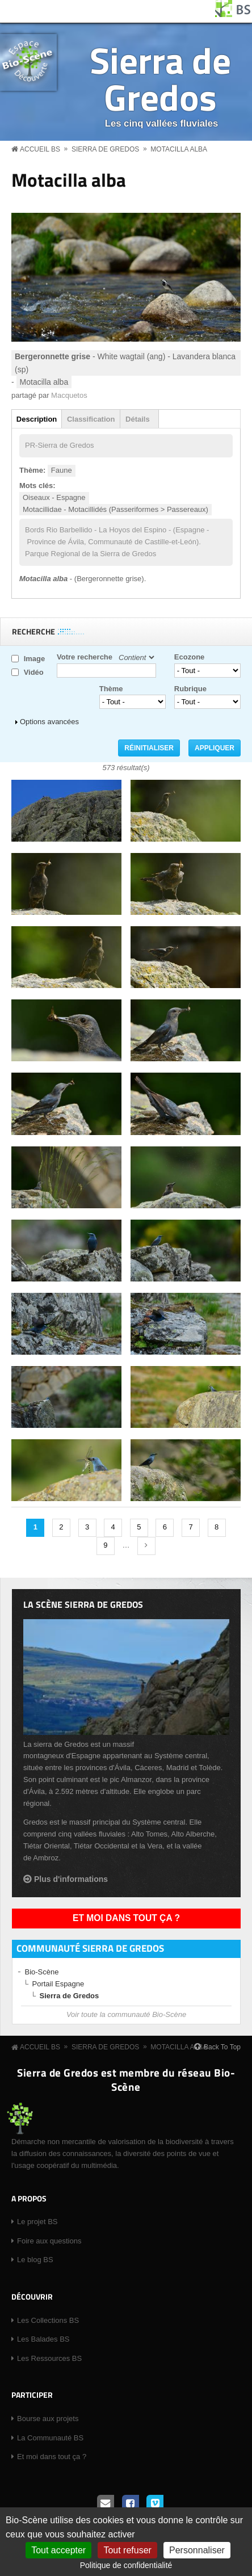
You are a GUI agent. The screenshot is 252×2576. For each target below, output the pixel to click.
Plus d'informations (71, 1879)
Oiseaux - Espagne (54, 497)
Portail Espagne (58, 1984)
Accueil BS (40, 149)
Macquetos (69, 395)
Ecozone (189, 657)
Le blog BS (35, 2259)
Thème (111, 688)
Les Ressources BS (49, 2358)
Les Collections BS (48, 2320)
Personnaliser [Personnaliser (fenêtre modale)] (197, 2550)
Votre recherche (84, 657)
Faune (61, 470)
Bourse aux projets (47, 2418)
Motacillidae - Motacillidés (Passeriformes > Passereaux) (115, 509)
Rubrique (190, 688)
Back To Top (222, 2047)
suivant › (146, 1546)
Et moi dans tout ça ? (126, 1918)
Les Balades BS (43, 2339)
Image (34, 658)
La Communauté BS (50, 2438)
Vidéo (34, 672)
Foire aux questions (49, 2241)
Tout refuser (127, 2550)
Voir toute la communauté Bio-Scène (126, 2014)
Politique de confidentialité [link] (126, 2565)
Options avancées (49, 721)
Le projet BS (37, 2221)
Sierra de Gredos (160, 78)
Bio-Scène (42, 1972)
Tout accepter (58, 2550)
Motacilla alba (178, 149)
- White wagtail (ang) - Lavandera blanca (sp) (125, 362)
